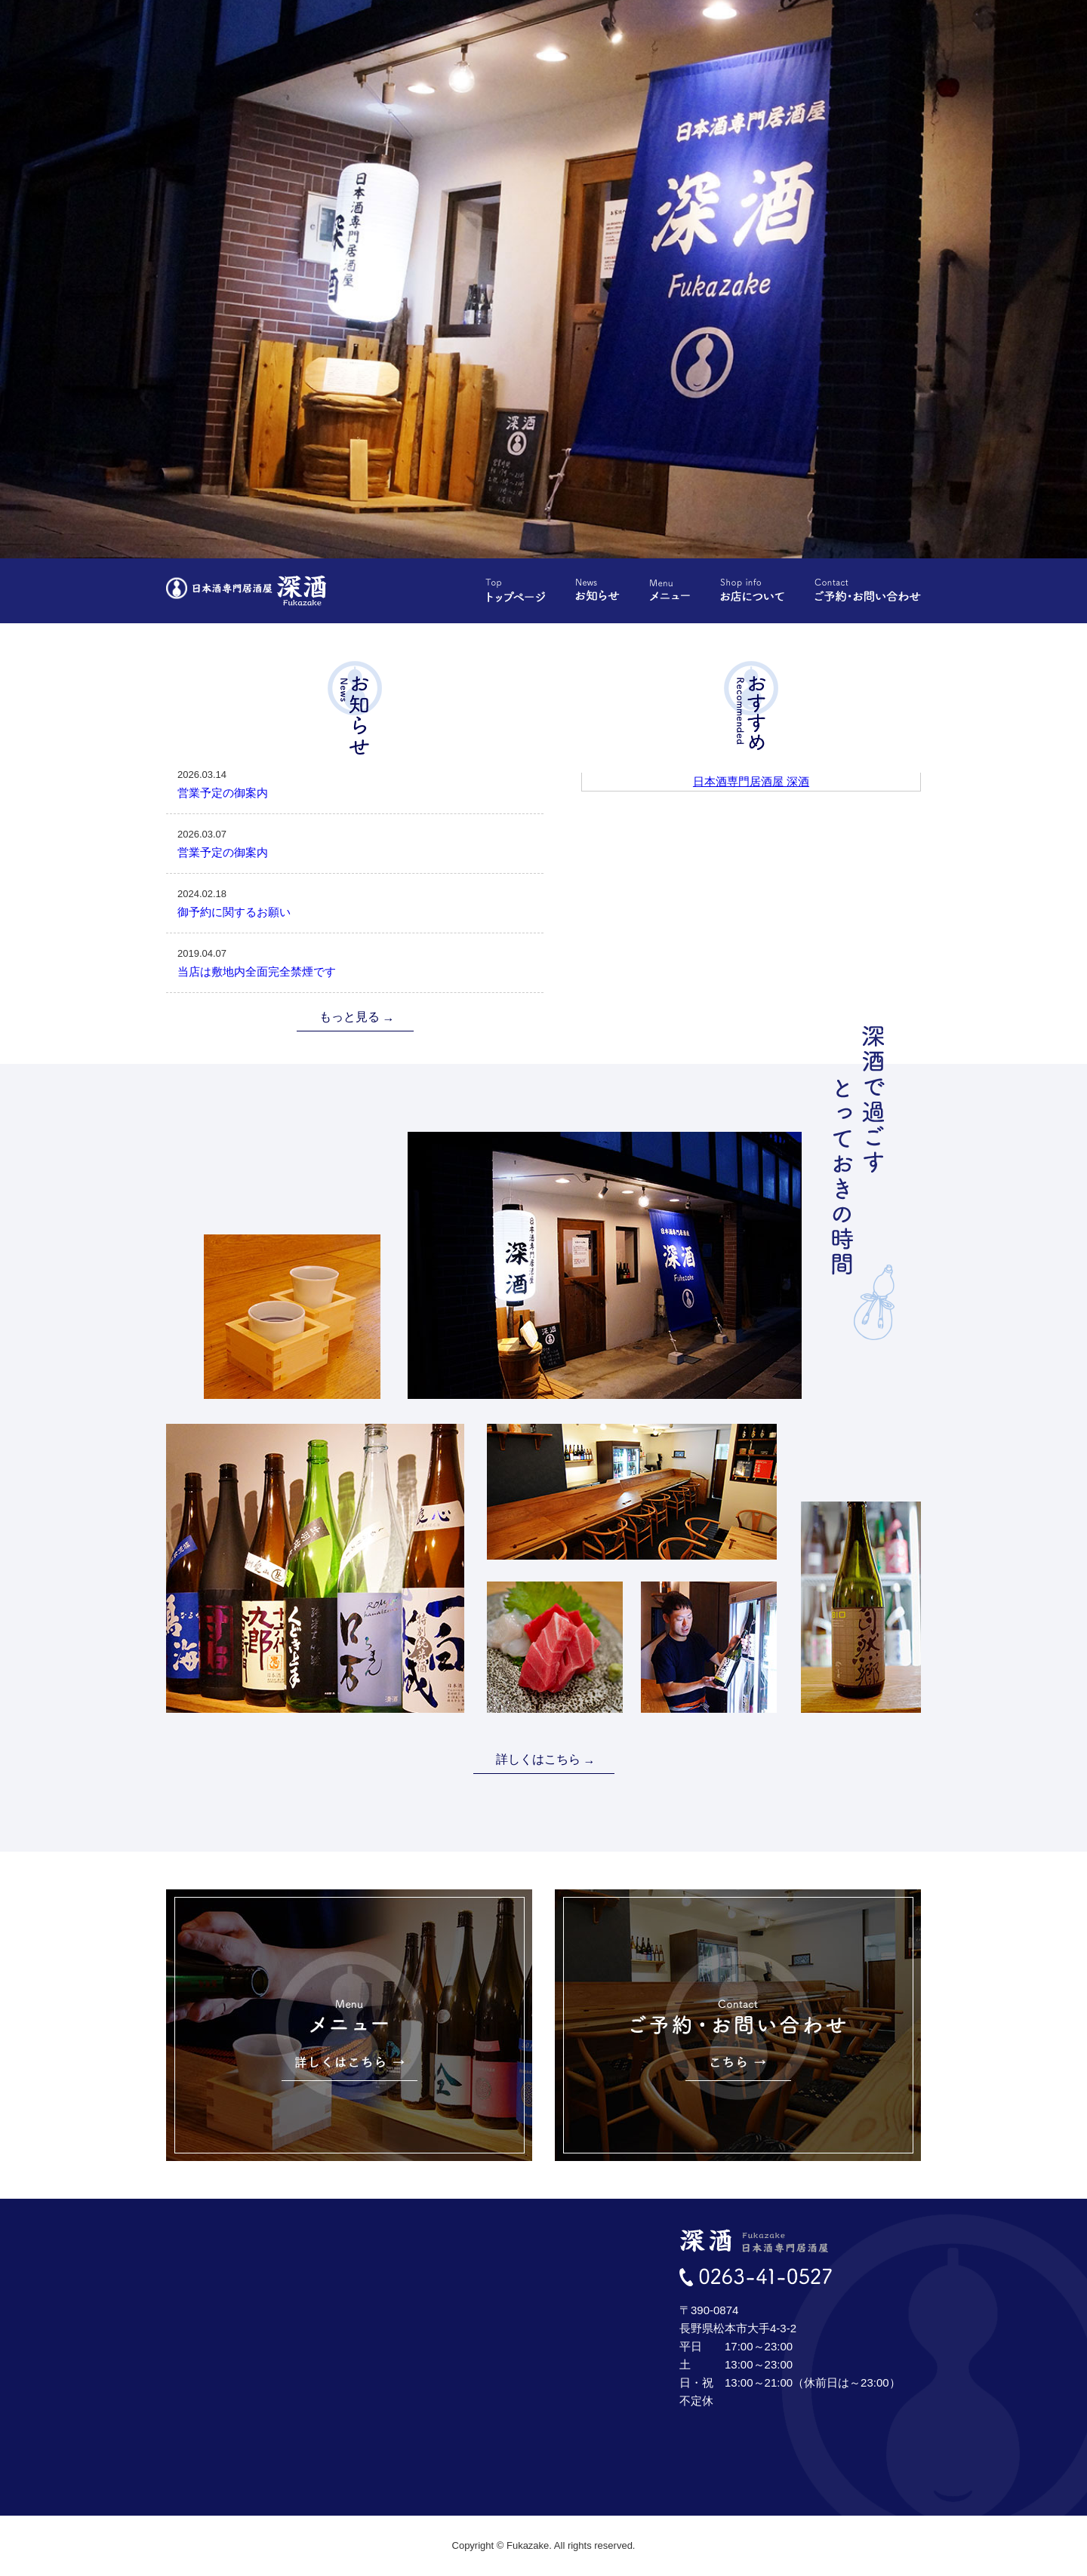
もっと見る (349, 1016)
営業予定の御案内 (354, 782)
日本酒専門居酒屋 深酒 (751, 781)
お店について (752, 590)
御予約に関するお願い (354, 901)
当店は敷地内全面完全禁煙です (354, 961)
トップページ (515, 590)
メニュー (670, 590)
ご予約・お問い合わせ (867, 590)
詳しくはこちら (538, 1759)
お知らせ (597, 590)
